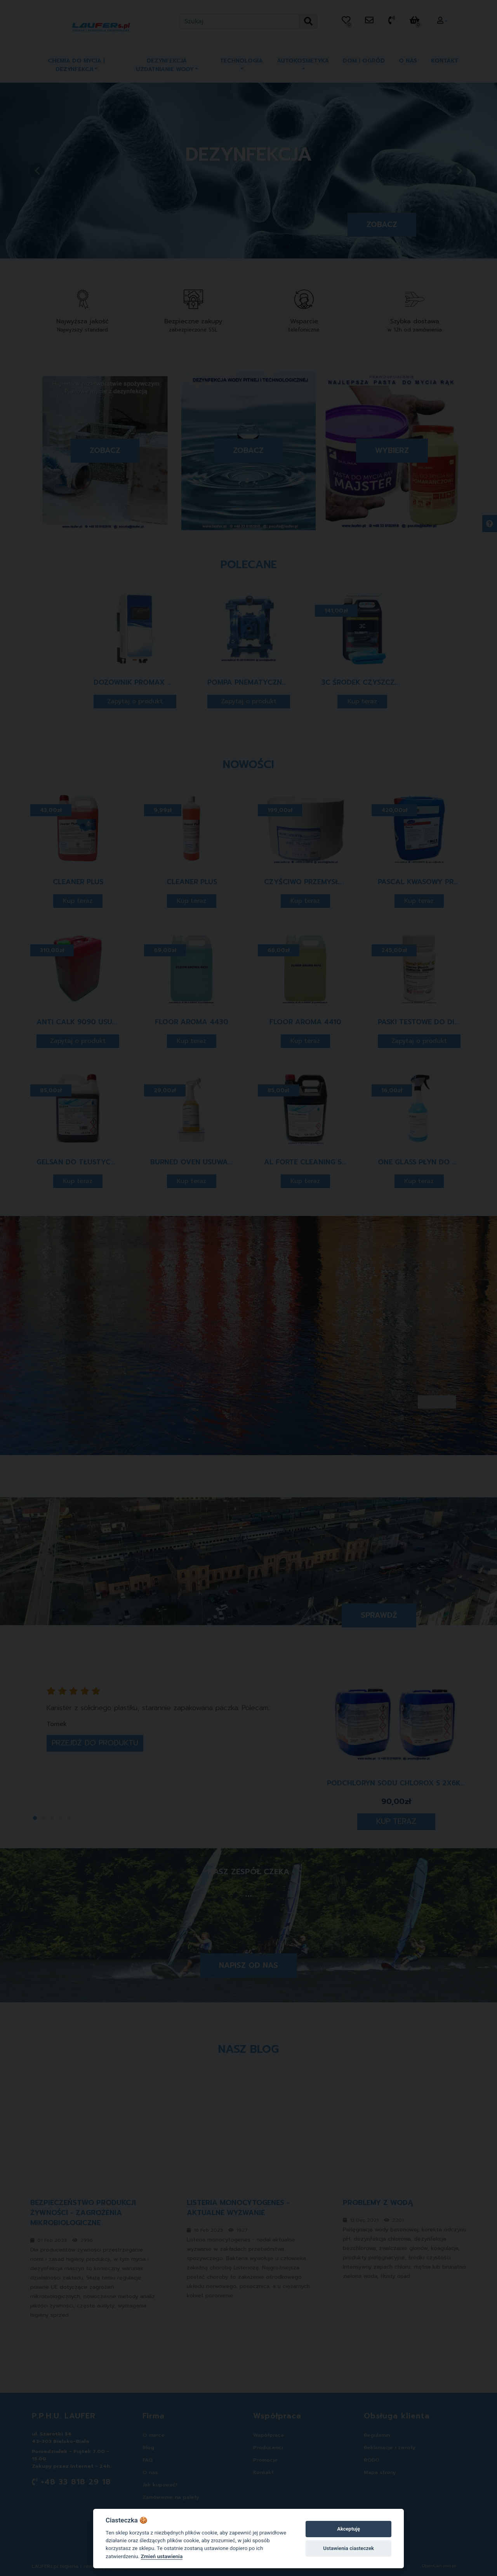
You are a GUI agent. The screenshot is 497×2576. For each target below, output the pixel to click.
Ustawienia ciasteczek (348, 2548)
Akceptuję (348, 2529)
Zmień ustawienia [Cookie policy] (162, 2556)
